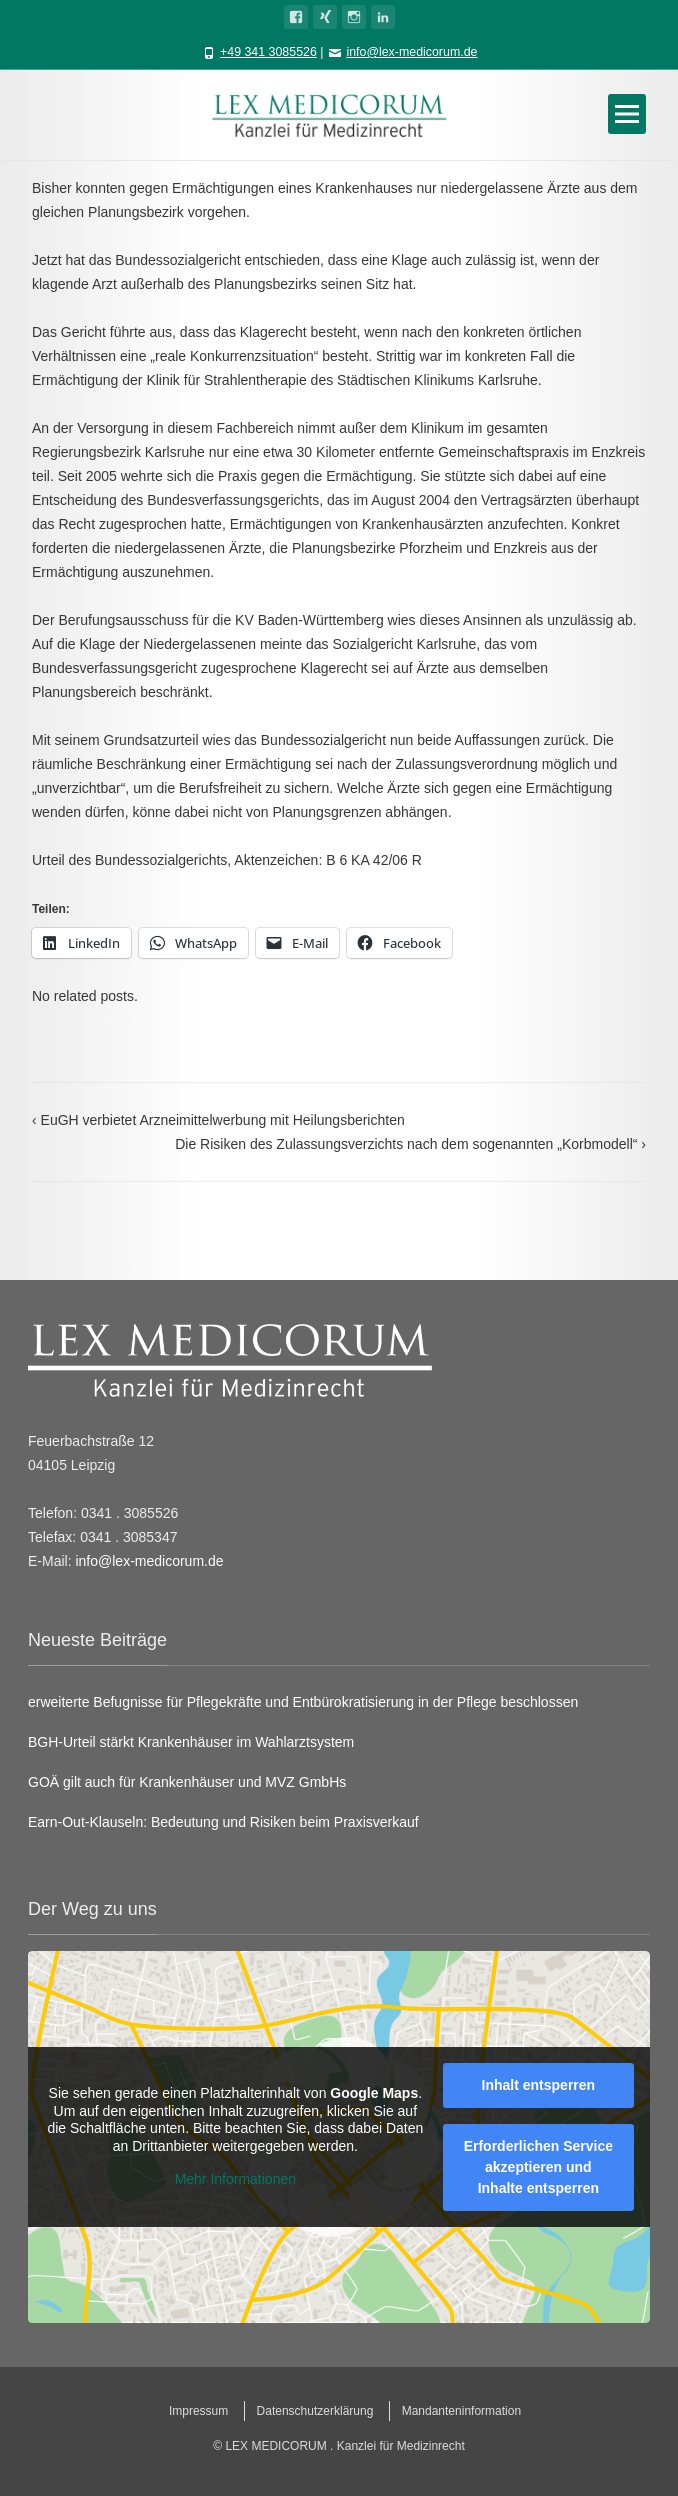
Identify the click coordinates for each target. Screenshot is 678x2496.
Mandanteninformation (461, 2411)
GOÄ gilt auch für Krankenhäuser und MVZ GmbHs (187, 1782)
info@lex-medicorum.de (411, 52)
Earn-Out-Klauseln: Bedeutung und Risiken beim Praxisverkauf (223, 1822)
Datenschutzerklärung (315, 2411)
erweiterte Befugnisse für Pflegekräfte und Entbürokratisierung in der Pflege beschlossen (303, 1702)
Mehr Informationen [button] (235, 2180)
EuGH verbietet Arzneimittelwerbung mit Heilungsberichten (218, 1120)
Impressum (198, 2411)
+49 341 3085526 (268, 52)
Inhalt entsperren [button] (539, 2085)
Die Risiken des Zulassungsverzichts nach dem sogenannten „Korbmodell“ (410, 1144)
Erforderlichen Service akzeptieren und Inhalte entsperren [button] (538, 2167)
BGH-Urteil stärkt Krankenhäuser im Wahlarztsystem (191, 1742)
